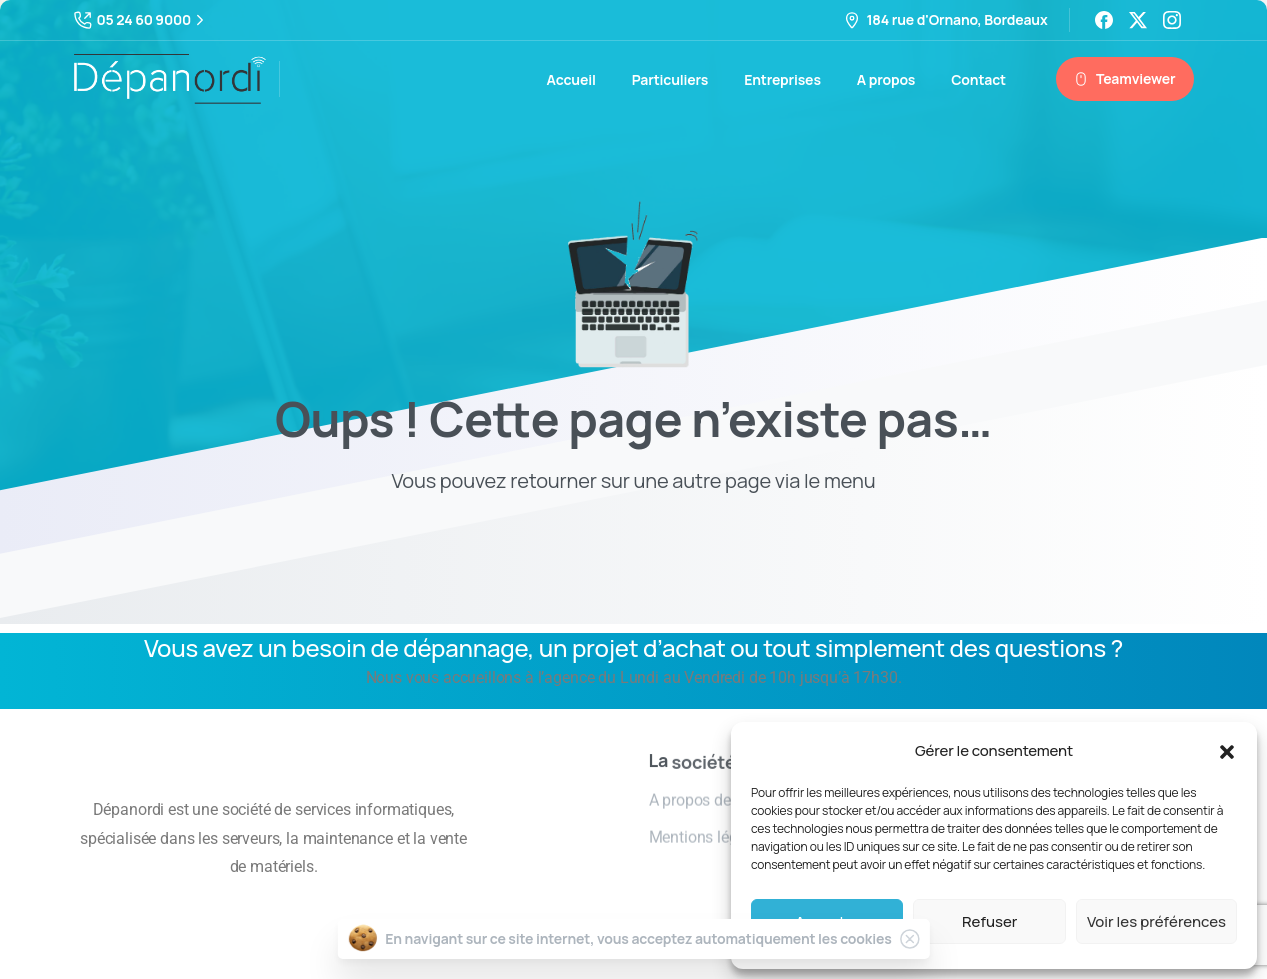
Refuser (989, 921)
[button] (1227, 751)
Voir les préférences (1156, 921)
